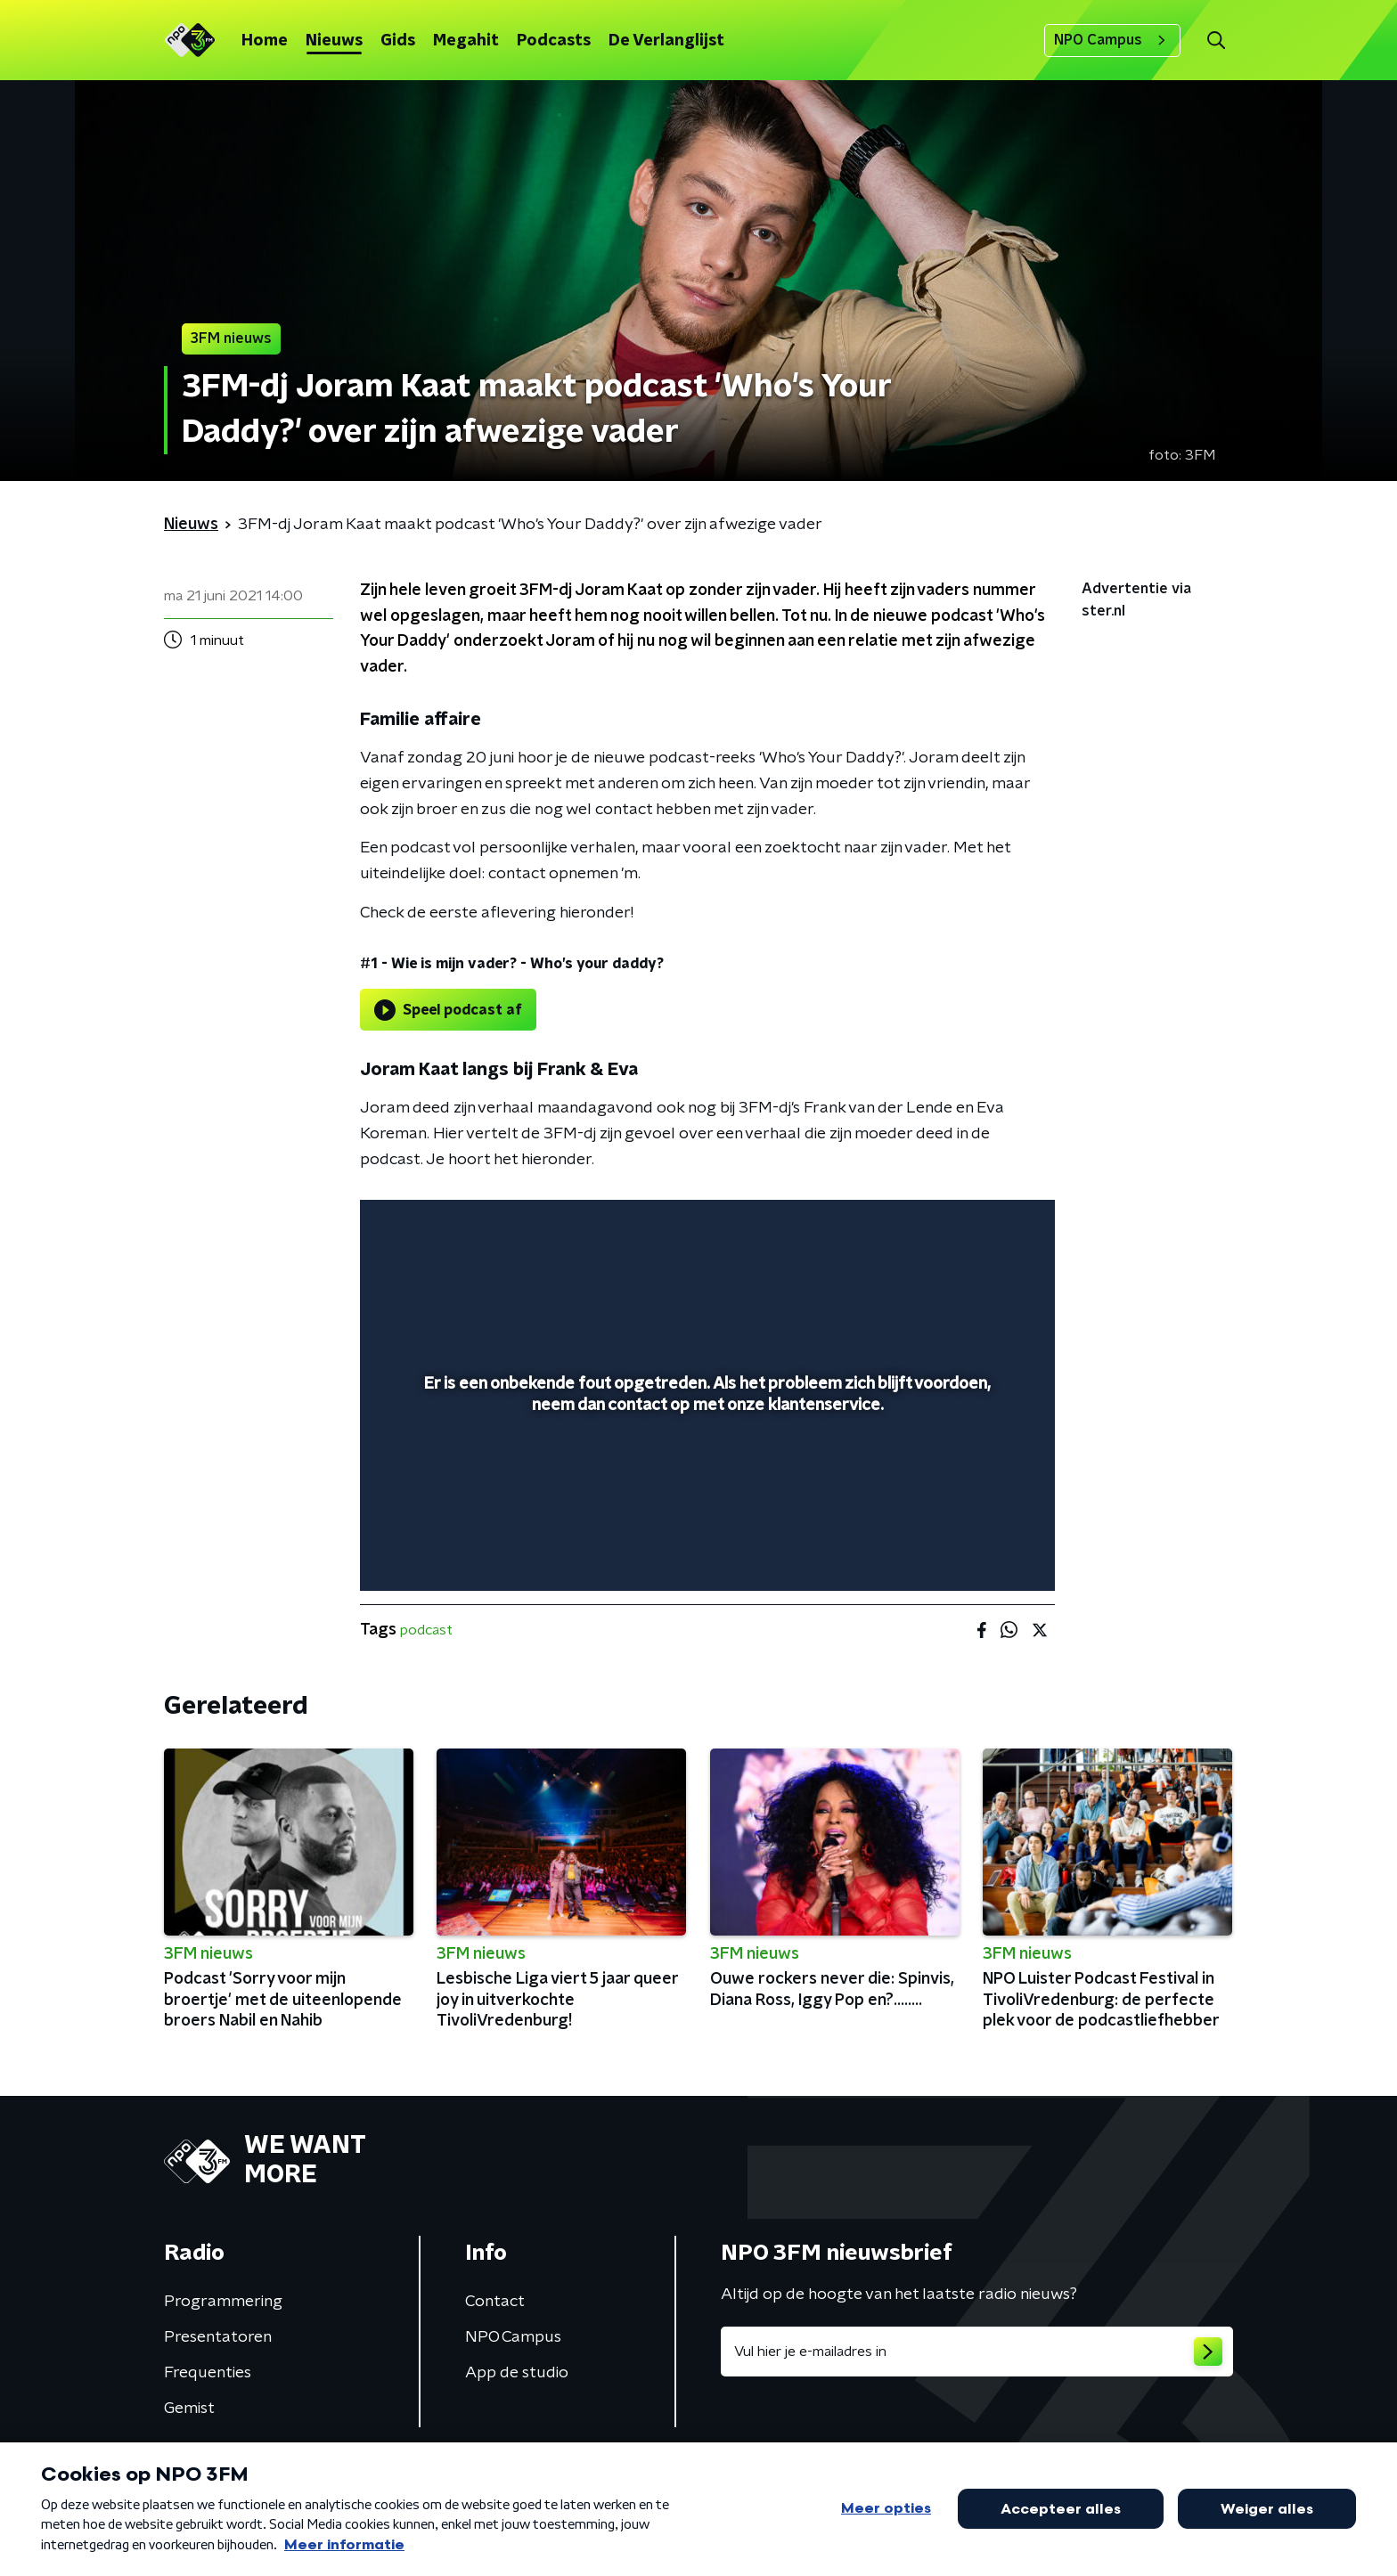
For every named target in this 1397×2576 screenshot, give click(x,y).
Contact (495, 2302)
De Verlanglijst (666, 41)
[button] (1215, 40)
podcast (426, 1630)
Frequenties (207, 2373)
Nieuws (334, 41)
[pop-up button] (975, 1551)
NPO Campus (1112, 40)
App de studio (516, 2373)
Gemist (189, 2409)
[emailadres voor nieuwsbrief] (977, 2351)
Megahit (466, 41)
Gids (397, 41)
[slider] (705, 1504)
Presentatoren (218, 2337)
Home (264, 41)
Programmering (223, 2302)
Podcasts (554, 41)
